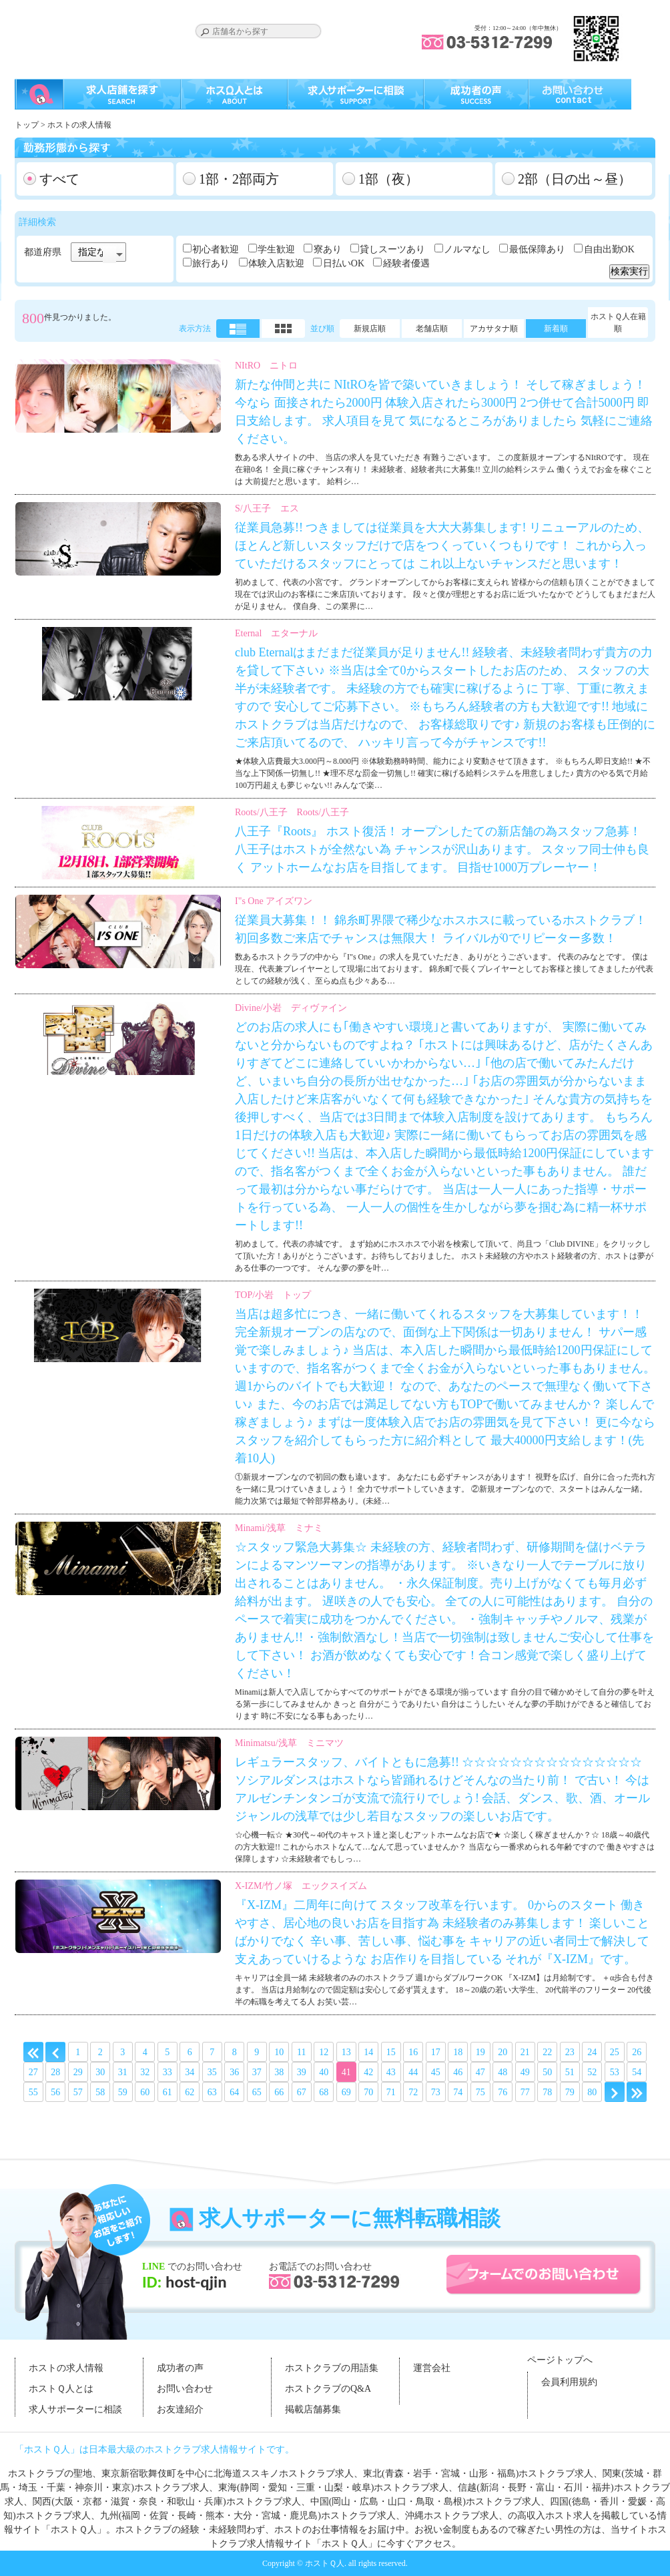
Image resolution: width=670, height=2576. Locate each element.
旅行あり (211, 263)
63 (212, 2092)
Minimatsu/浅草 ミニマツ (289, 1743)
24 (592, 2052)
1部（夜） (388, 179)
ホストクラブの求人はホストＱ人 (98, 26)
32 (144, 2072)
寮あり (328, 249)
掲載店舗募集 (313, 2409)
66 (279, 2092)
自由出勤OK (609, 249)
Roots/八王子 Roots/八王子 (292, 812)
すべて (59, 179)
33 (167, 2072)
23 (570, 2052)
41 (346, 2072)
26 (636, 2052)
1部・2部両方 (239, 179)
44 (413, 2072)
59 (122, 2092)
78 (547, 2092)
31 (122, 2072)
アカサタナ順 (494, 328)
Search (205, 32)
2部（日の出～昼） (574, 179)
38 (279, 2072)
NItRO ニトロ (266, 366)
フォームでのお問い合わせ (543, 2275)
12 (323, 2052)
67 (301, 2092)
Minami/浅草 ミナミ (279, 1528)
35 (212, 2072)
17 (435, 2052)
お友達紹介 (180, 2409)
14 (368, 2052)
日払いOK (343, 263)
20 (502, 2052)
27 (33, 2072)
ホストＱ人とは (61, 2389)
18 (457, 2052)
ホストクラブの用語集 (331, 2368)
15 (391, 2052)
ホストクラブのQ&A (328, 2389)
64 (234, 2092)
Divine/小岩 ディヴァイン (291, 1008)
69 (346, 2092)
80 (592, 2092)
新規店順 (370, 328)
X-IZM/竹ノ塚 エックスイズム (301, 1886)
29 (78, 2072)
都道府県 (42, 252)
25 (614, 2052)
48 (502, 2072)
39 (301, 2072)
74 (457, 2092)
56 (55, 2092)
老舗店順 (432, 328)
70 (368, 2092)
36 (234, 2072)
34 (189, 2072)
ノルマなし (467, 249)
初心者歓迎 (215, 249)
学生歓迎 (276, 249)
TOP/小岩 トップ (273, 1295)
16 (413, 2052)
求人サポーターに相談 (75, 2409)
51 (570, 2072)
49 (525, 2072)
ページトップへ (560, 2360)
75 (480, 2092)
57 (78, 2092)
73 (435, 2092)
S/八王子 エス (267, 508)
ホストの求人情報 (66, 2368)
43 (391, 2072)
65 (257, 2092)
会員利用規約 (569, 2382)
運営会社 (431, 2368)
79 (570, 2092)
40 (323, 2072)
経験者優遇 (406, 263)
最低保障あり (537, 249)
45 (435, 2072)
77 (525, 2092)
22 (547, 2052)
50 (547, 2072)
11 (301, 2052)
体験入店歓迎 (276, 263)
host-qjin (193, 2282)
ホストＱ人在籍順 (618, 322)
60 (144, 2092)
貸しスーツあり (392, 249)
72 (413, 2092)
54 (636, 2072)
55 (33, 2092)
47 (480, 2072)
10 (279, 2052)
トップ (27, 125)
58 (100, 2092)
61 (167, 2092)
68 (323, 2092)
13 (346, 2052)
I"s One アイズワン (273, 901)
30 (100, 2072)
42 (368, 2072)
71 (391, 2092)
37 (257, 2072)
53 (614, 2072)
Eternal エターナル (276, 633)
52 (592, 2072)
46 (457, 2072)
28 (55, 2072)
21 (525, 2052)
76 (502, 2092)
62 (189, 2092)
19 (480, 2052)
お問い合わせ (185, 2389)
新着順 (556, 328)
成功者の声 (180, 2368)
